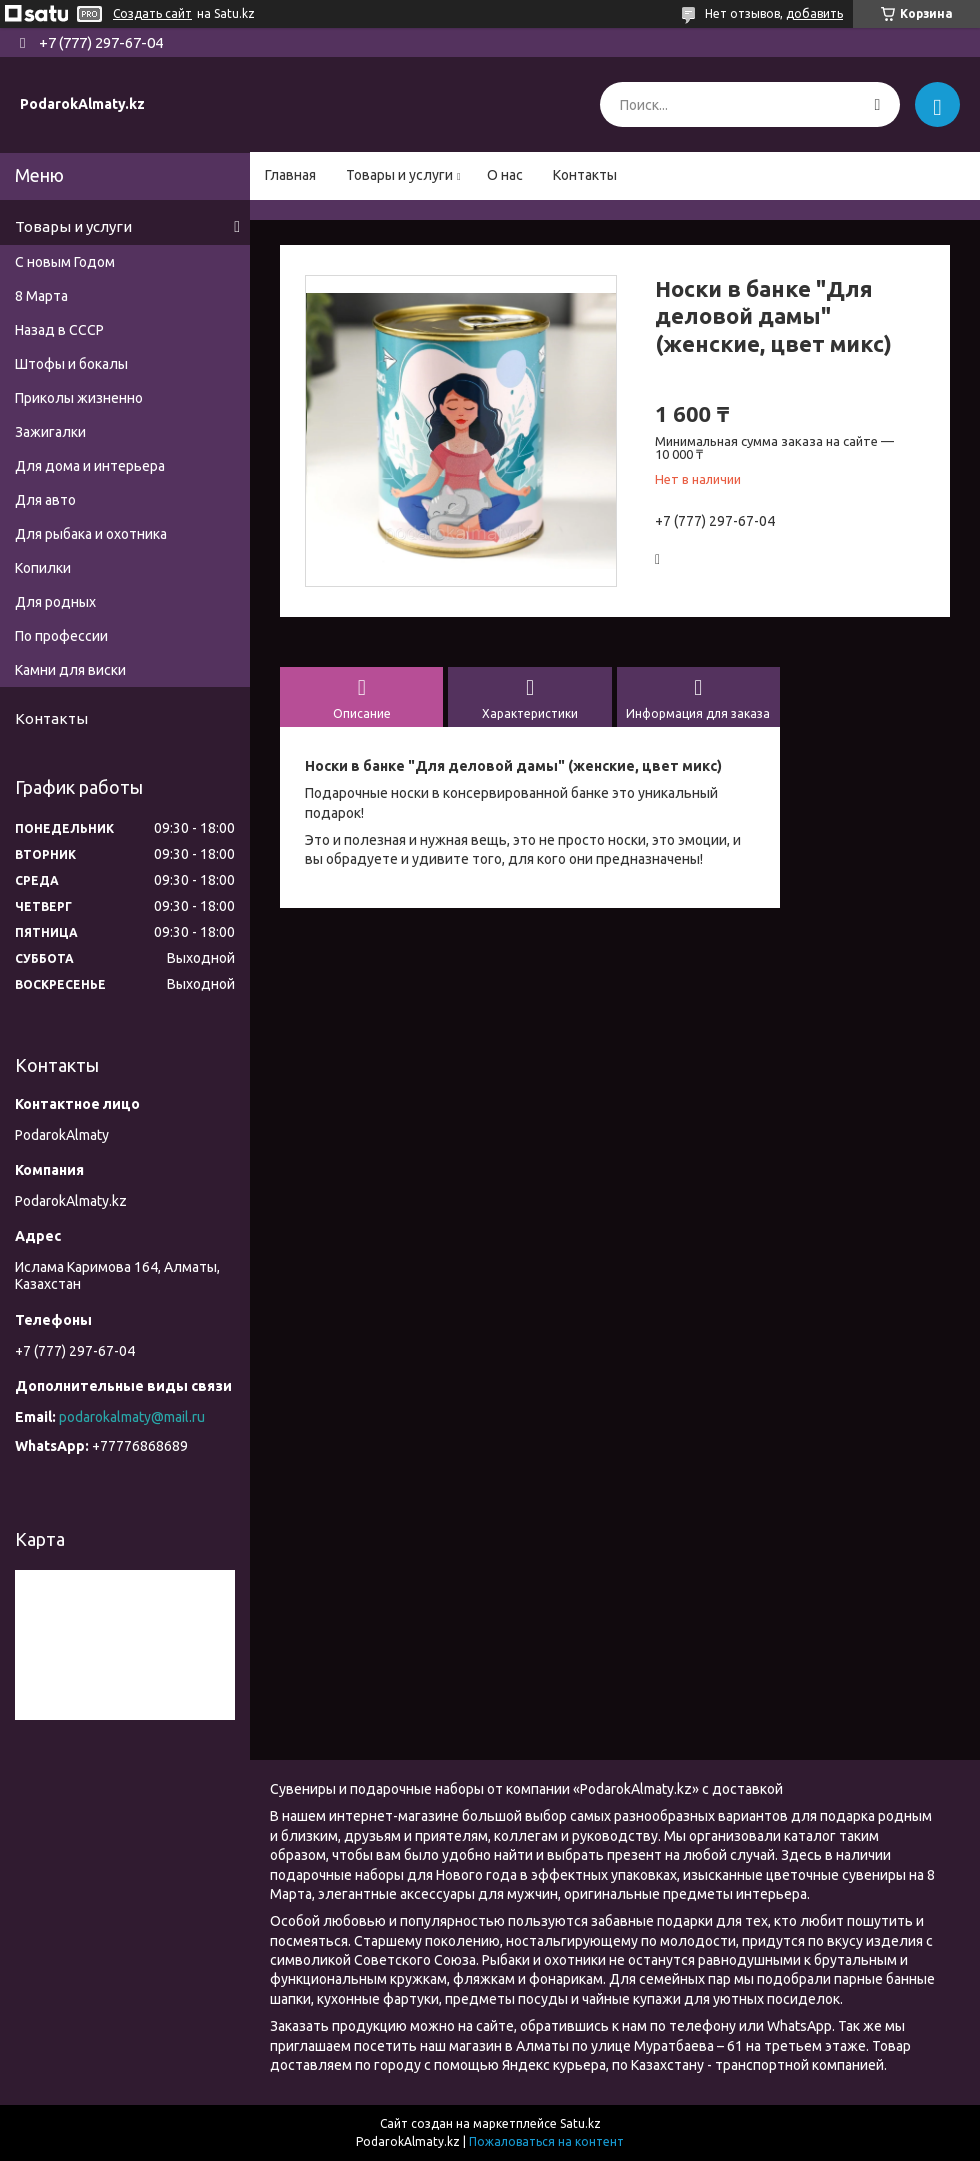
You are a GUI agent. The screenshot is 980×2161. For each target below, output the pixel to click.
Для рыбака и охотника (91, 534)
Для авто (45, 500)
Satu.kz (580, 2123)
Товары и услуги (399, 175)
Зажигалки (50, 432)
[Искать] (877, 104)
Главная (290, 175)
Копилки (43, 568)
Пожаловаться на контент (546, 2141)
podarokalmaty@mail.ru (132, 1417)
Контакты (585, 175)
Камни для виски (70, 670)
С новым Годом (65, 262)
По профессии (61, 636)
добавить (814, 13)
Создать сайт (152, 13)
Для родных (55, 602)
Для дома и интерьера (90, 466)
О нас (505, 175)
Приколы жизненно (79, 398)
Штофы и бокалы (71, 364)
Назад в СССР (59, 330)
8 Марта (41, 296)
